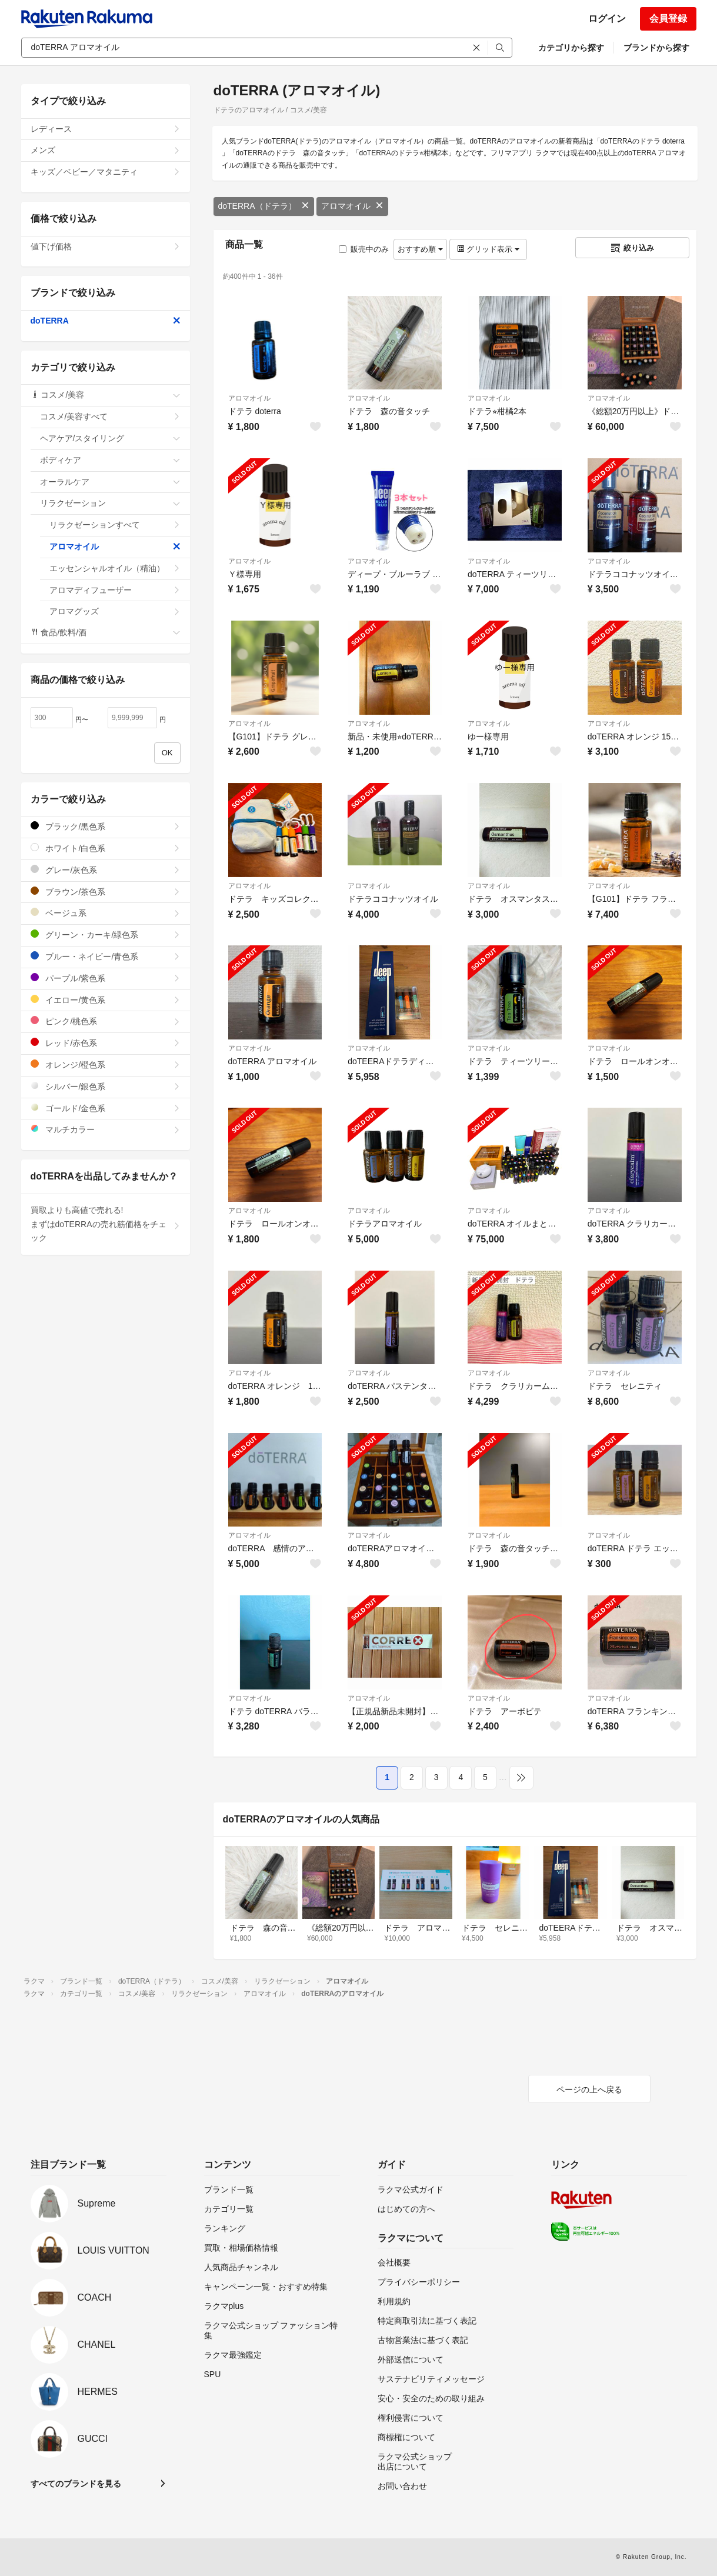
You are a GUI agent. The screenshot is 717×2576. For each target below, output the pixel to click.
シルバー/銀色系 (106, 1086)
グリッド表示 (488, 249)
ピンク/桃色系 (106, 1021)
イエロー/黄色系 (106, 1000)
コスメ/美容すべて (110, 416)
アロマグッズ (115, 611)
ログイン (607, 19)
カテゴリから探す (571, 47)
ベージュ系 (106, 913)
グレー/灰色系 (106, 870)
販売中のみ (364, 249)
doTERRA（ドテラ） (263, 206)
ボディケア (110, 460)
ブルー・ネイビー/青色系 (106, 956)
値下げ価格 (106, 246)
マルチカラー (106, 1129)
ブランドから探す (656, 47)
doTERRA (106, 320)
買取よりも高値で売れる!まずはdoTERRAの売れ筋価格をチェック (106, 1224)
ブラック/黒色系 (106, 826)
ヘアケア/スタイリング (110, 438)
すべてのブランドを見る (76, 2483)
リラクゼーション (110, 503)
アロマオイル (352, 206)
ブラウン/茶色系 (106, 892)
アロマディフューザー (115, 590)
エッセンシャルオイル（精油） (115, 568)
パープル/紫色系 (106, 978)
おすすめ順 (420, 249)
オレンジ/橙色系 (106, 1064)
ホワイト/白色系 (106, 848)
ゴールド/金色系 (106, 1108)
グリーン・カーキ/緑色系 (106, 934)
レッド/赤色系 (106, 1043)
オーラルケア (110, 481)
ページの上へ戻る (589, 2089)
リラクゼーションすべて (115, 524)
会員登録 (668, 19)
